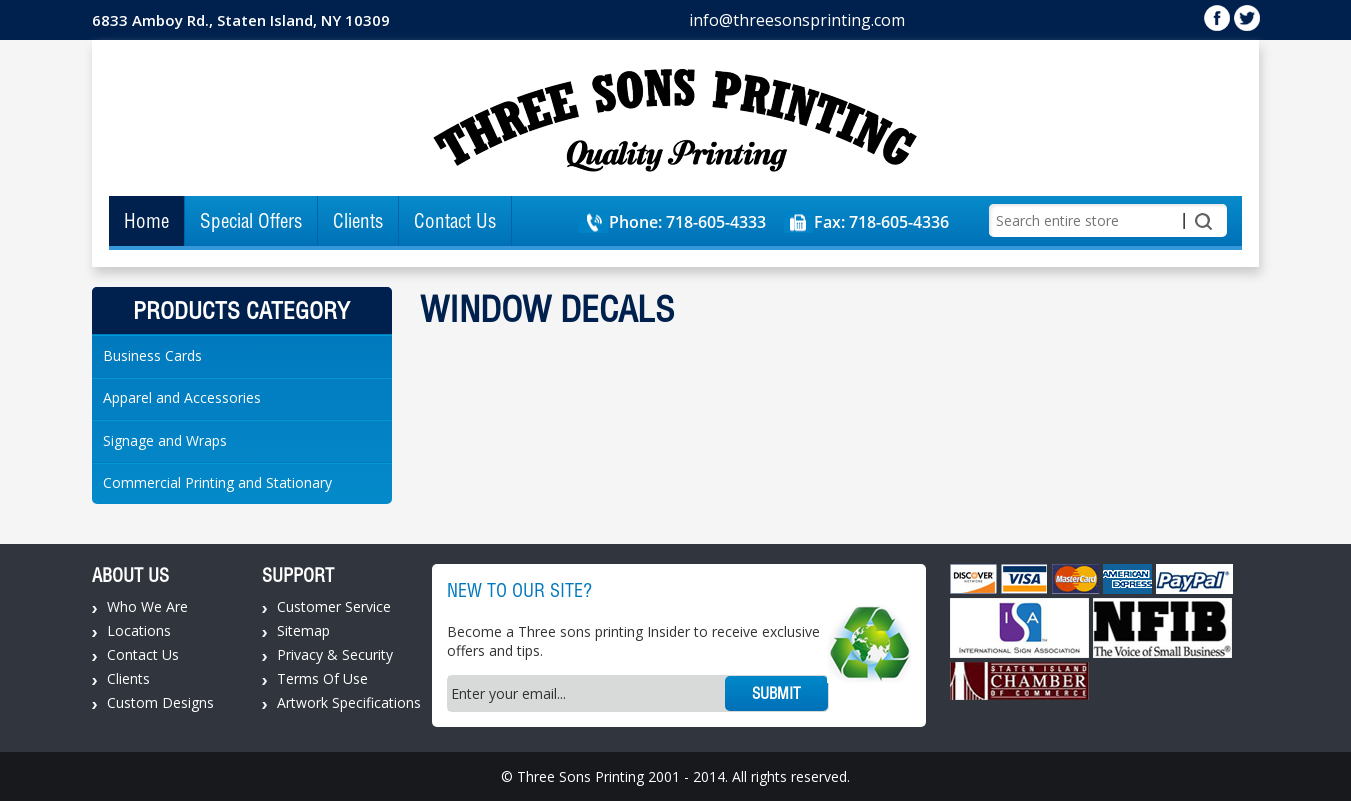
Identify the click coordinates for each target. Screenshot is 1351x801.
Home (146, 221)
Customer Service (334, 606)
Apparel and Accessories (182, 397)
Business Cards (152, 355)
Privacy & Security (335, 654)
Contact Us (455, 221)
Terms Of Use (322, 678)
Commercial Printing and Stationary (217, 482)
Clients (358, 221)
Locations (139, 630)
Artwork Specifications (349, 702)
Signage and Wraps (165, 440)
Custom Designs (160, 702)
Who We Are (147, 606)
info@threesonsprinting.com (797, 20)
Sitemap (303, 630)
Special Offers (251, 221)
